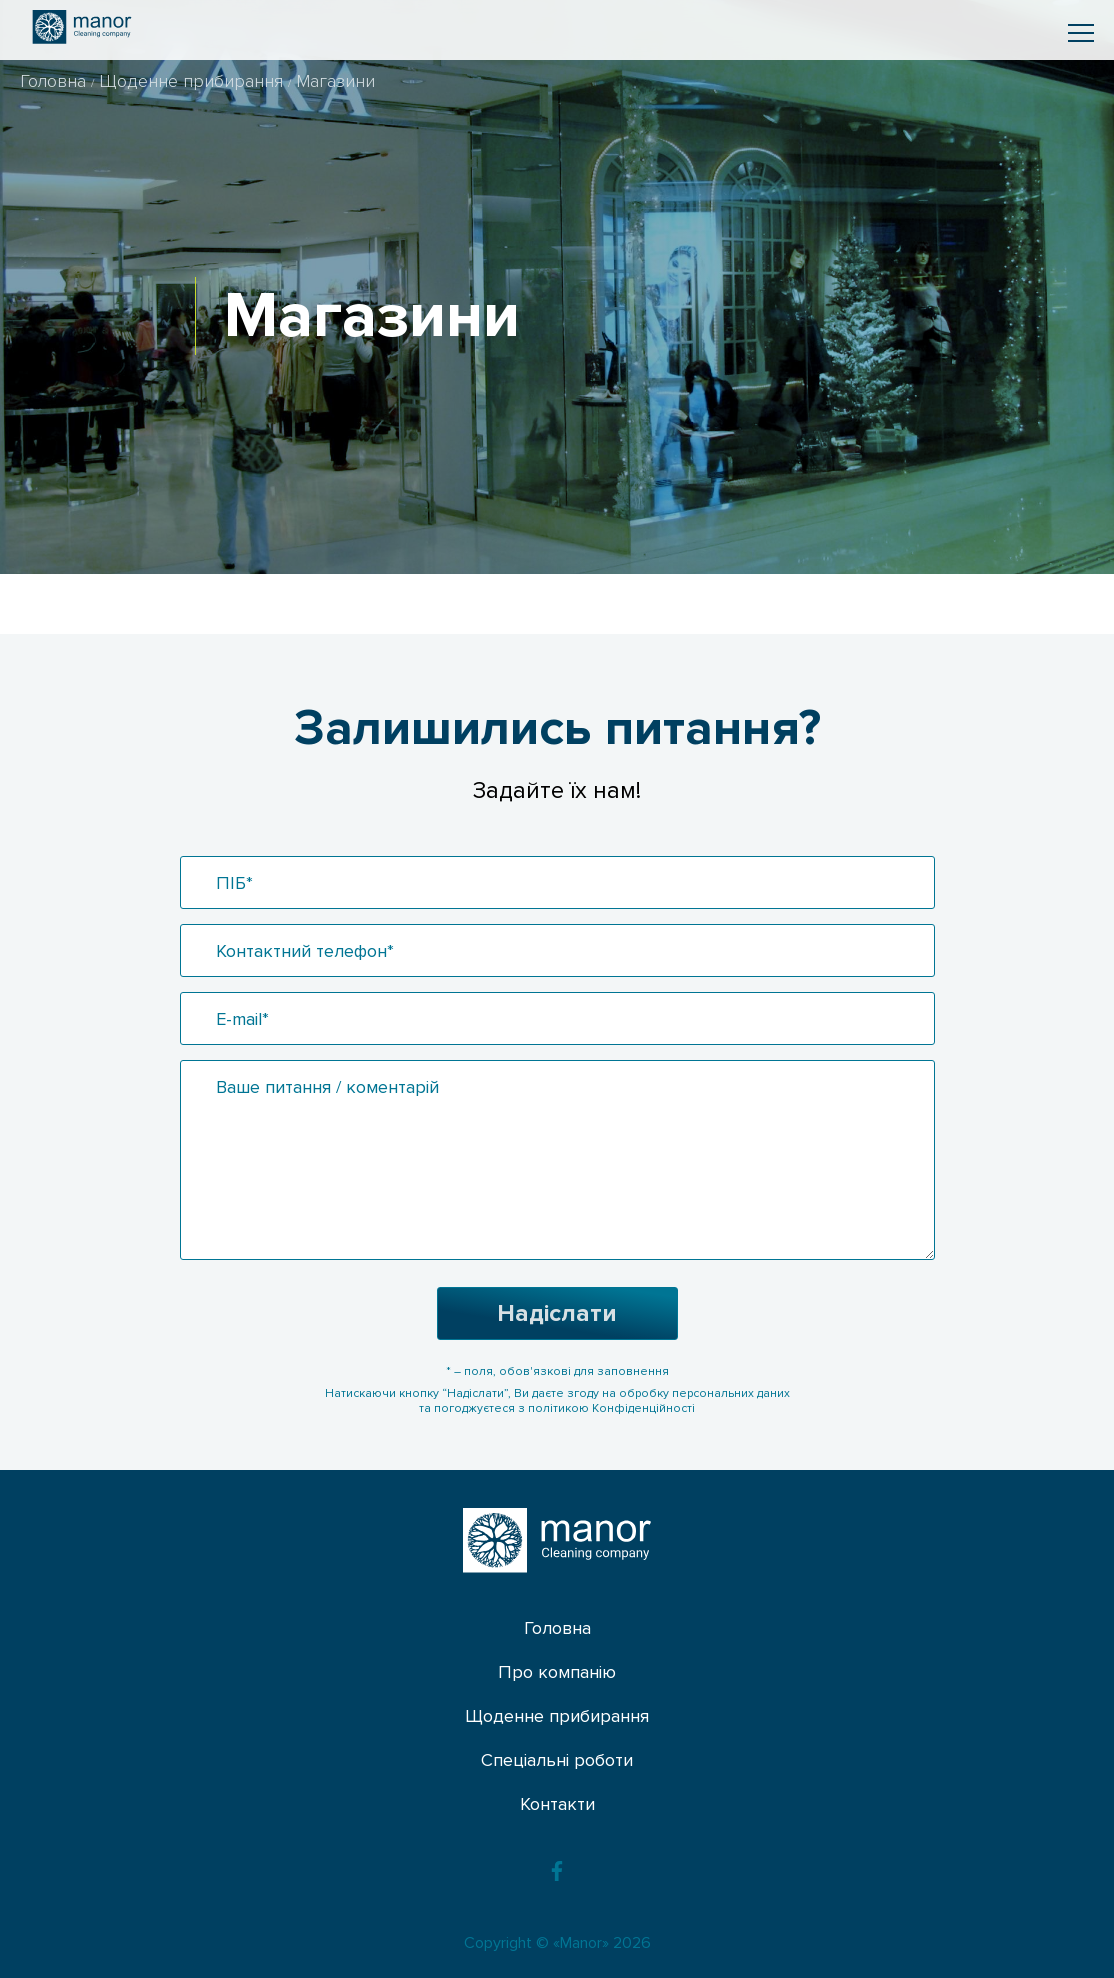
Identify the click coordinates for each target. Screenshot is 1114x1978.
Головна (55, 81)
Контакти (557, 1804)
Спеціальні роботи (557, 1760)
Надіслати (557, 1313)
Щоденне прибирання (193, 81)
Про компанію (557, 1672)
